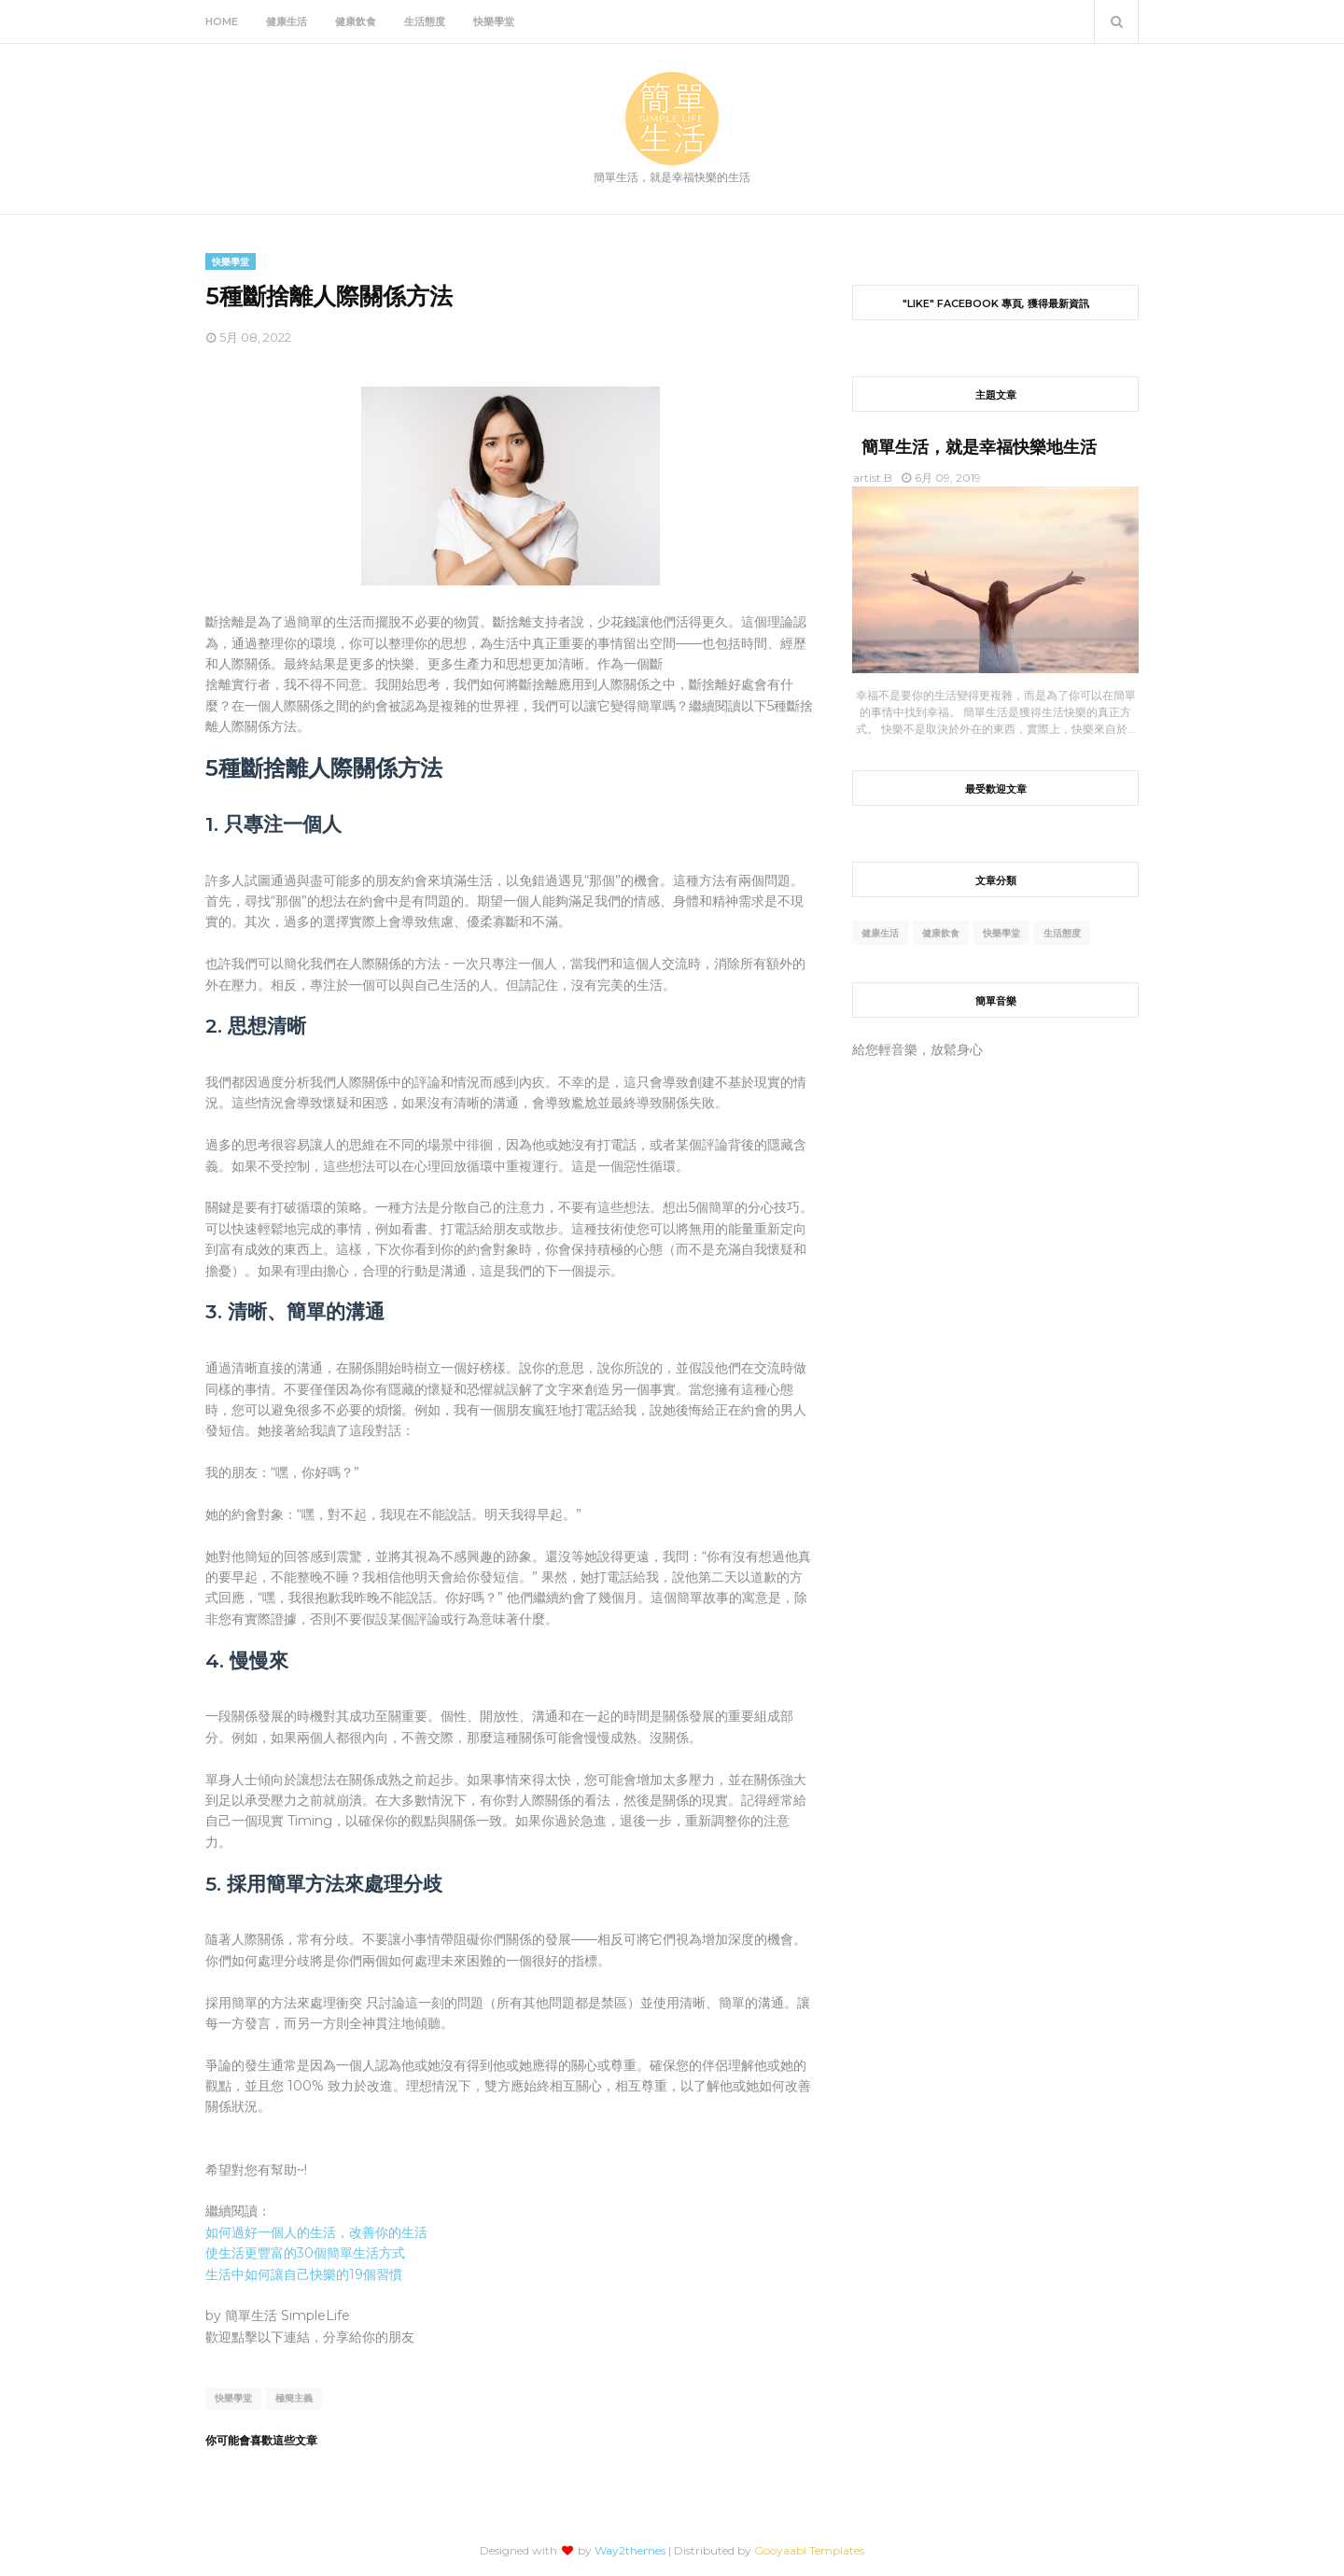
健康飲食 (940, 933)
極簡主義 (294, 2398)
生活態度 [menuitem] (424, 21)
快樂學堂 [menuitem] (493, 21)
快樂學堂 (233, 2398)
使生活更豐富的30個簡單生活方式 (305, 2253)
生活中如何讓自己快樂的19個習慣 (303, 2274)
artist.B (872, 478)
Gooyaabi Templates (809, 2550)
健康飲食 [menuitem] (355, 21)
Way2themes (630, 2550)
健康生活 (880, 933)
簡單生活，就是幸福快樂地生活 (979, 447)
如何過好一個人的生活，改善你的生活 (316, 2232)
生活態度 (1062, 933)
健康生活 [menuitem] (286, 21)
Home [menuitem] (221, 21)
